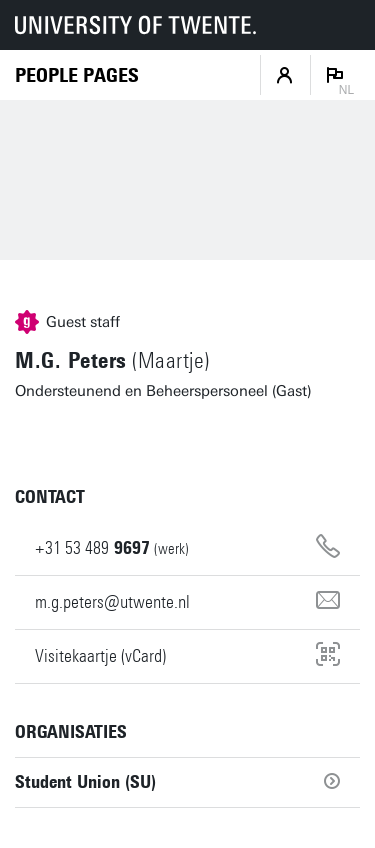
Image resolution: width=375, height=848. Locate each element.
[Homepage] (77, 75)
